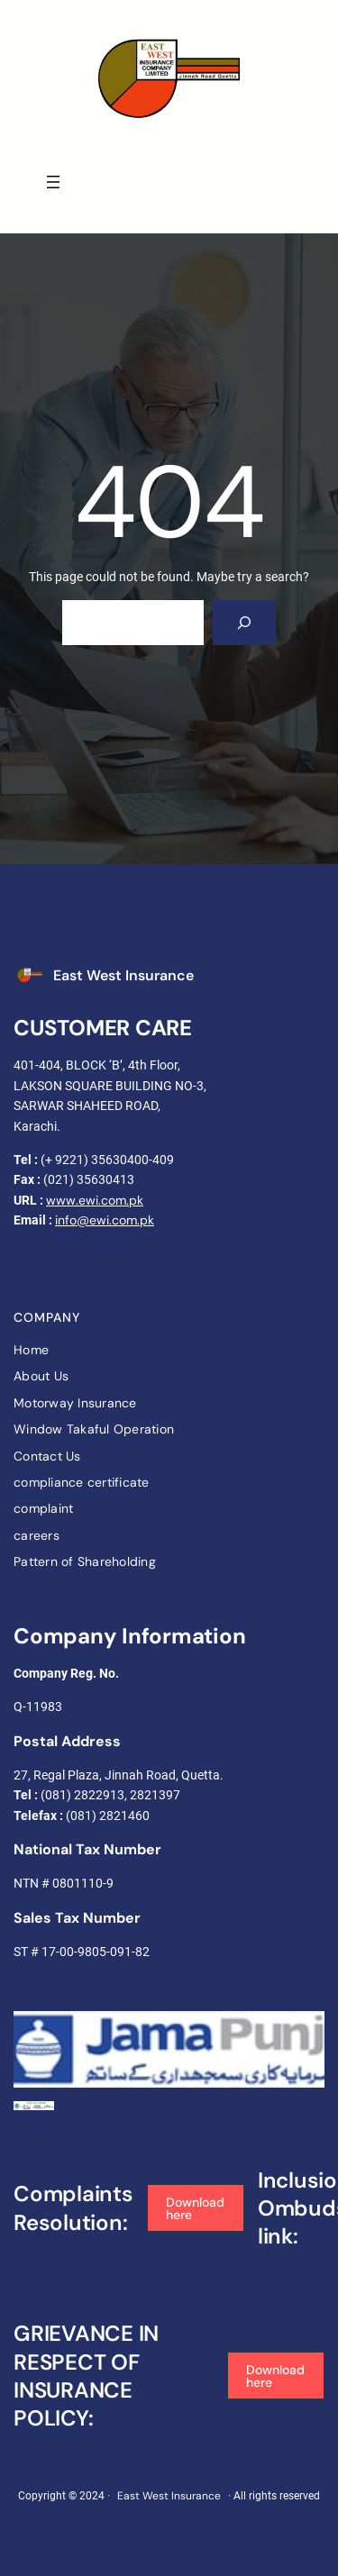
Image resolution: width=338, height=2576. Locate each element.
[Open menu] (53, 182)
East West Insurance (123, 975)
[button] (195, 2208)
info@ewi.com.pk (104, 1220)
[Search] (245, 622)
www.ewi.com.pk (94, 1200)
